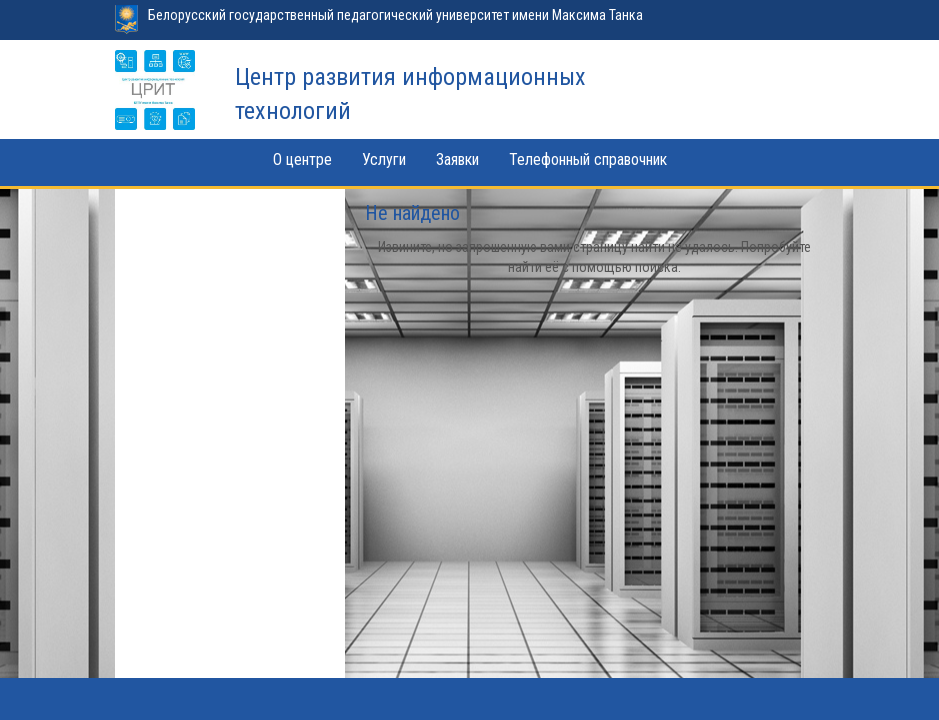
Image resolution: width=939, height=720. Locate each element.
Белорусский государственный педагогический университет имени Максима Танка (395, 15)
